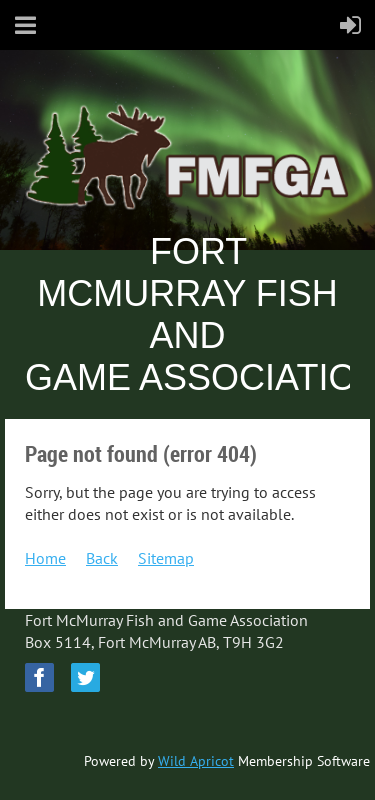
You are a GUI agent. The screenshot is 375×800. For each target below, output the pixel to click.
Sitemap (166, 558)
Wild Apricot (196, 761)
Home (45, 558)
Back (102, 558)
